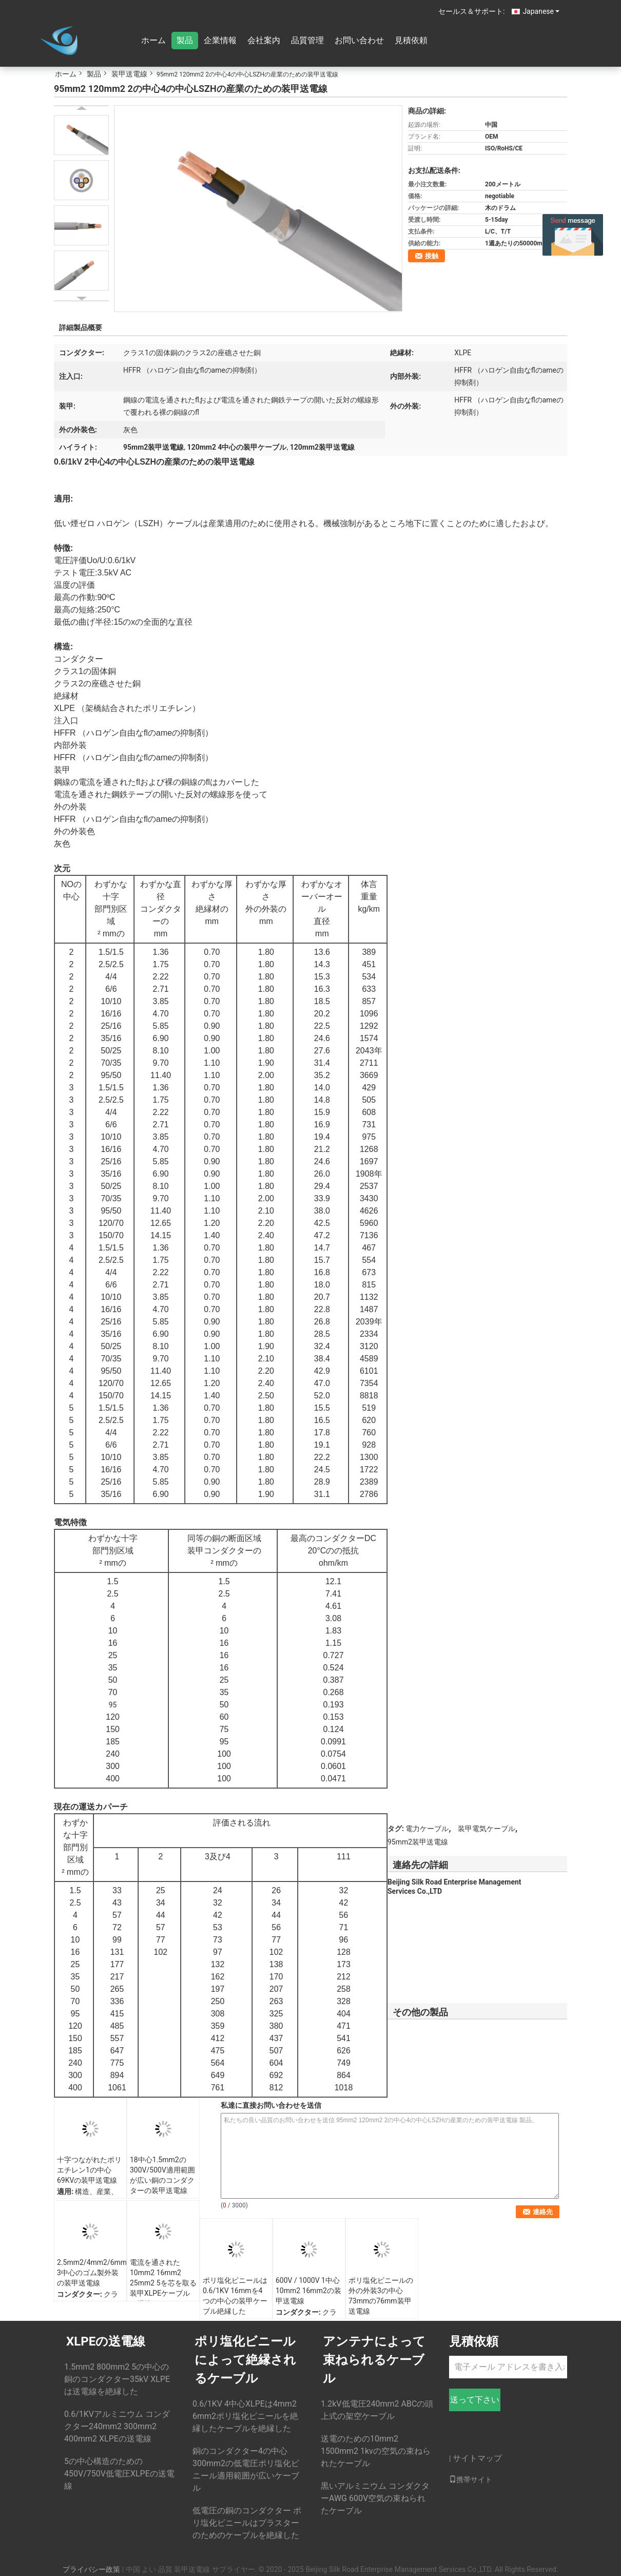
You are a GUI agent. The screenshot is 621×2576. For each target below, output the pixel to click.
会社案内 (263, 40)
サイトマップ (477, 2458)
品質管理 (307, 40)
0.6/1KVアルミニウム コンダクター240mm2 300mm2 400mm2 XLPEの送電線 (117, 2426)
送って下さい (474, 2399)
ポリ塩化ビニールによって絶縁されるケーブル (245, 2360)
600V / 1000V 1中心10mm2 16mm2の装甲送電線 (308, 2290)
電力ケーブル (427, 1828)
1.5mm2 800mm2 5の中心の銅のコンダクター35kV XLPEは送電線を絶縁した (117, 2379)
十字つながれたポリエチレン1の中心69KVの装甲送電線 (89, 2170)
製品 (185, 40)
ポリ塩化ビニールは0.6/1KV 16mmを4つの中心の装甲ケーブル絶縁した (235, 2295)
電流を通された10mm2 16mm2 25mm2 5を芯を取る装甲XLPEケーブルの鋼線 (163, 2283)
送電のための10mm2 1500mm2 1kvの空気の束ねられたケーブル (376, 2451)
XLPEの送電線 (105, 2341)
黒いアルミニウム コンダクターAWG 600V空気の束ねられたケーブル (375, 2498)
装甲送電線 (129, 74)
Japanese (540, 11)
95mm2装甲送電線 (417, 1842)
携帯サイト (470, 2479)
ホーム (153, 40)
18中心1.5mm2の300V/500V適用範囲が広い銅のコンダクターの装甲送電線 (162, 2175)
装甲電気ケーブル (486, 1828)
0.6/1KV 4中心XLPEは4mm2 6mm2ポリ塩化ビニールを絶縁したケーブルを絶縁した (245, 2416)
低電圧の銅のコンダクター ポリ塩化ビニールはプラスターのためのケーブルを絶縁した (246, 2523)
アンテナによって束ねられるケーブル (374, 2360)
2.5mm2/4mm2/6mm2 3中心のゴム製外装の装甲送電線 (91, 2272)
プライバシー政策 (91, 2569)
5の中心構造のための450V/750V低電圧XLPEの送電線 (119, 2473)
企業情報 (220, 40)
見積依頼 (411, 40)
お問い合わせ (359, 40)
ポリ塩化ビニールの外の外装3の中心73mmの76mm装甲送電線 (380, 2295)
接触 (431, 256)
